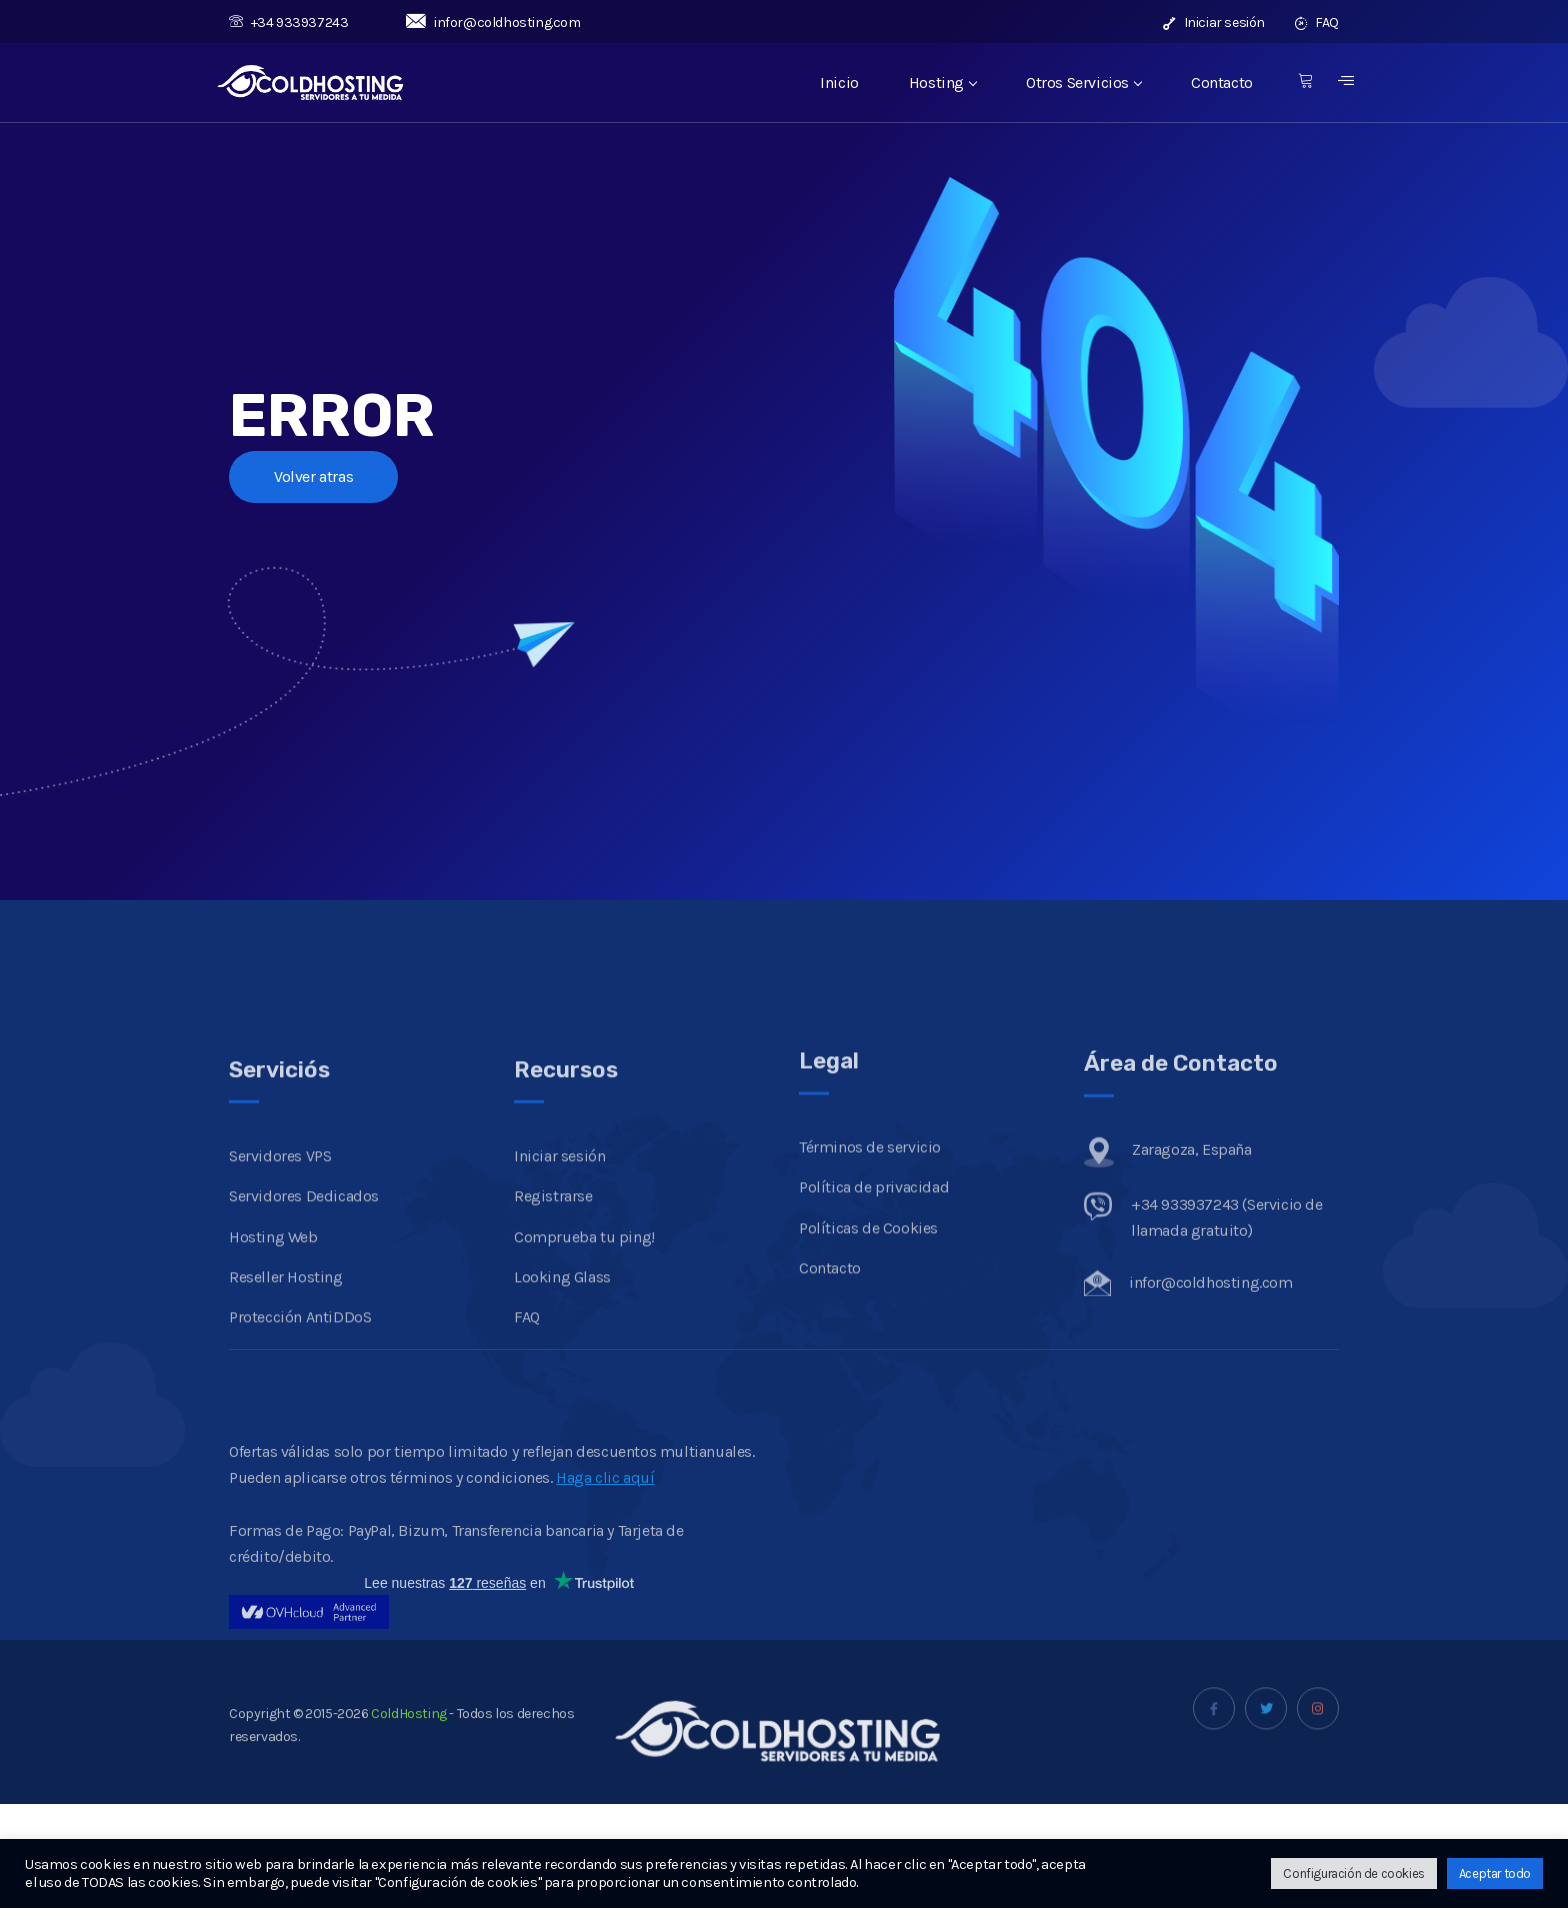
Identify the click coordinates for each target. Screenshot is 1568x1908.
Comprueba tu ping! (584, 1365)
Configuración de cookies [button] (1353, 1873)
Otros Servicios (1083, 82)
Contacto (1222, 82)
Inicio (839, 82)
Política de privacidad (874, 1298)
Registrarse (553, 1325)
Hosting (942, 82)
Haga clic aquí (605, 1567)
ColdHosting (408, 1744)
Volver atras (313, 476)
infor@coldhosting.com (493, 22)
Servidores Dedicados (304, 1325)
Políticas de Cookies (868, 1338)
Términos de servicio (870, 1257)
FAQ (1317, 22)
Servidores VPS (280, 1284)
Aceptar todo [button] (1495, 1873)
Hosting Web (273, 1365)
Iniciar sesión (1214, 22)
